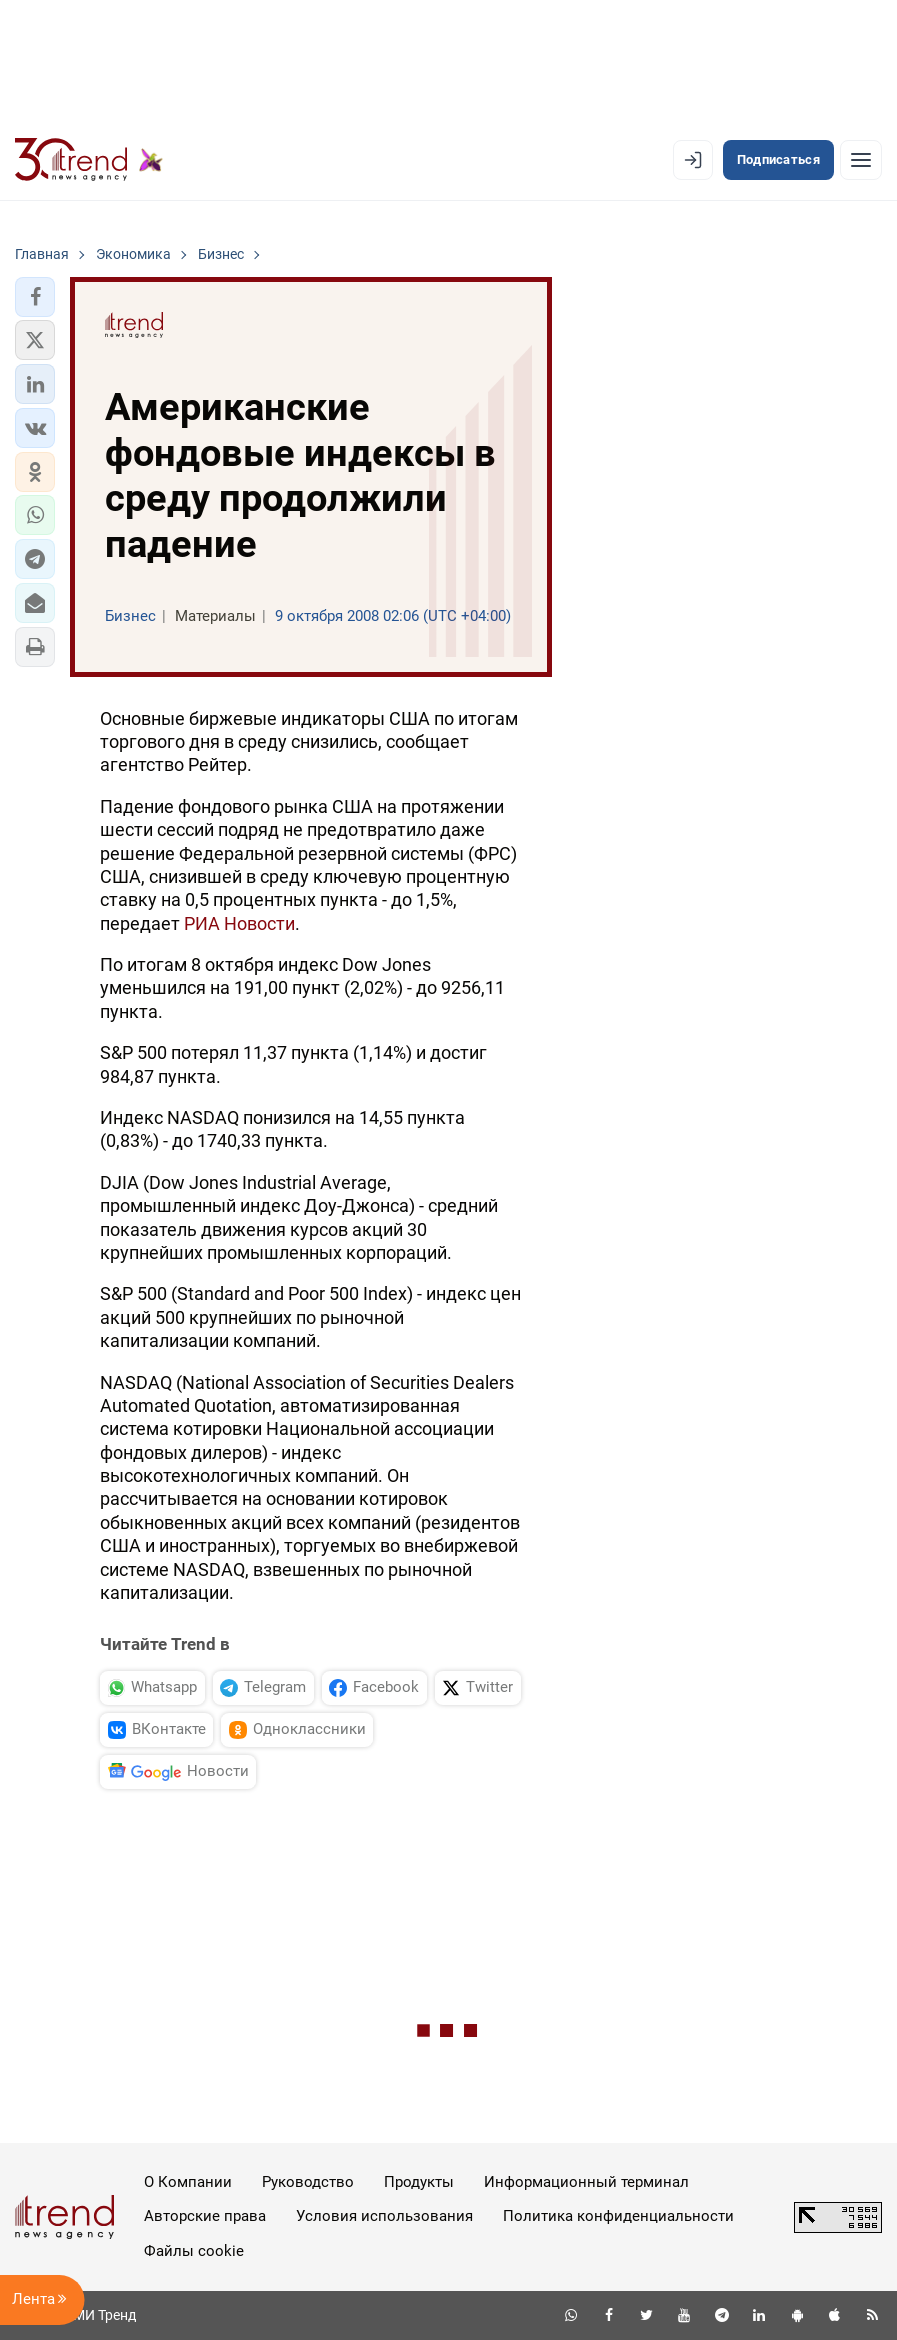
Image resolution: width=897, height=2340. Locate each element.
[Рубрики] (861, 160)
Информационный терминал (586, 2182)
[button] (35, 297)
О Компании (188, 2182)
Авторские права (205, 2216)
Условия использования (384, 2216)
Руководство (308, 2182)
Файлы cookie (194, 2251)
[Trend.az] (89, 160)
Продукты (419, 2182)
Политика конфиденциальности (618, 2216)
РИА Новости (239, 923)
